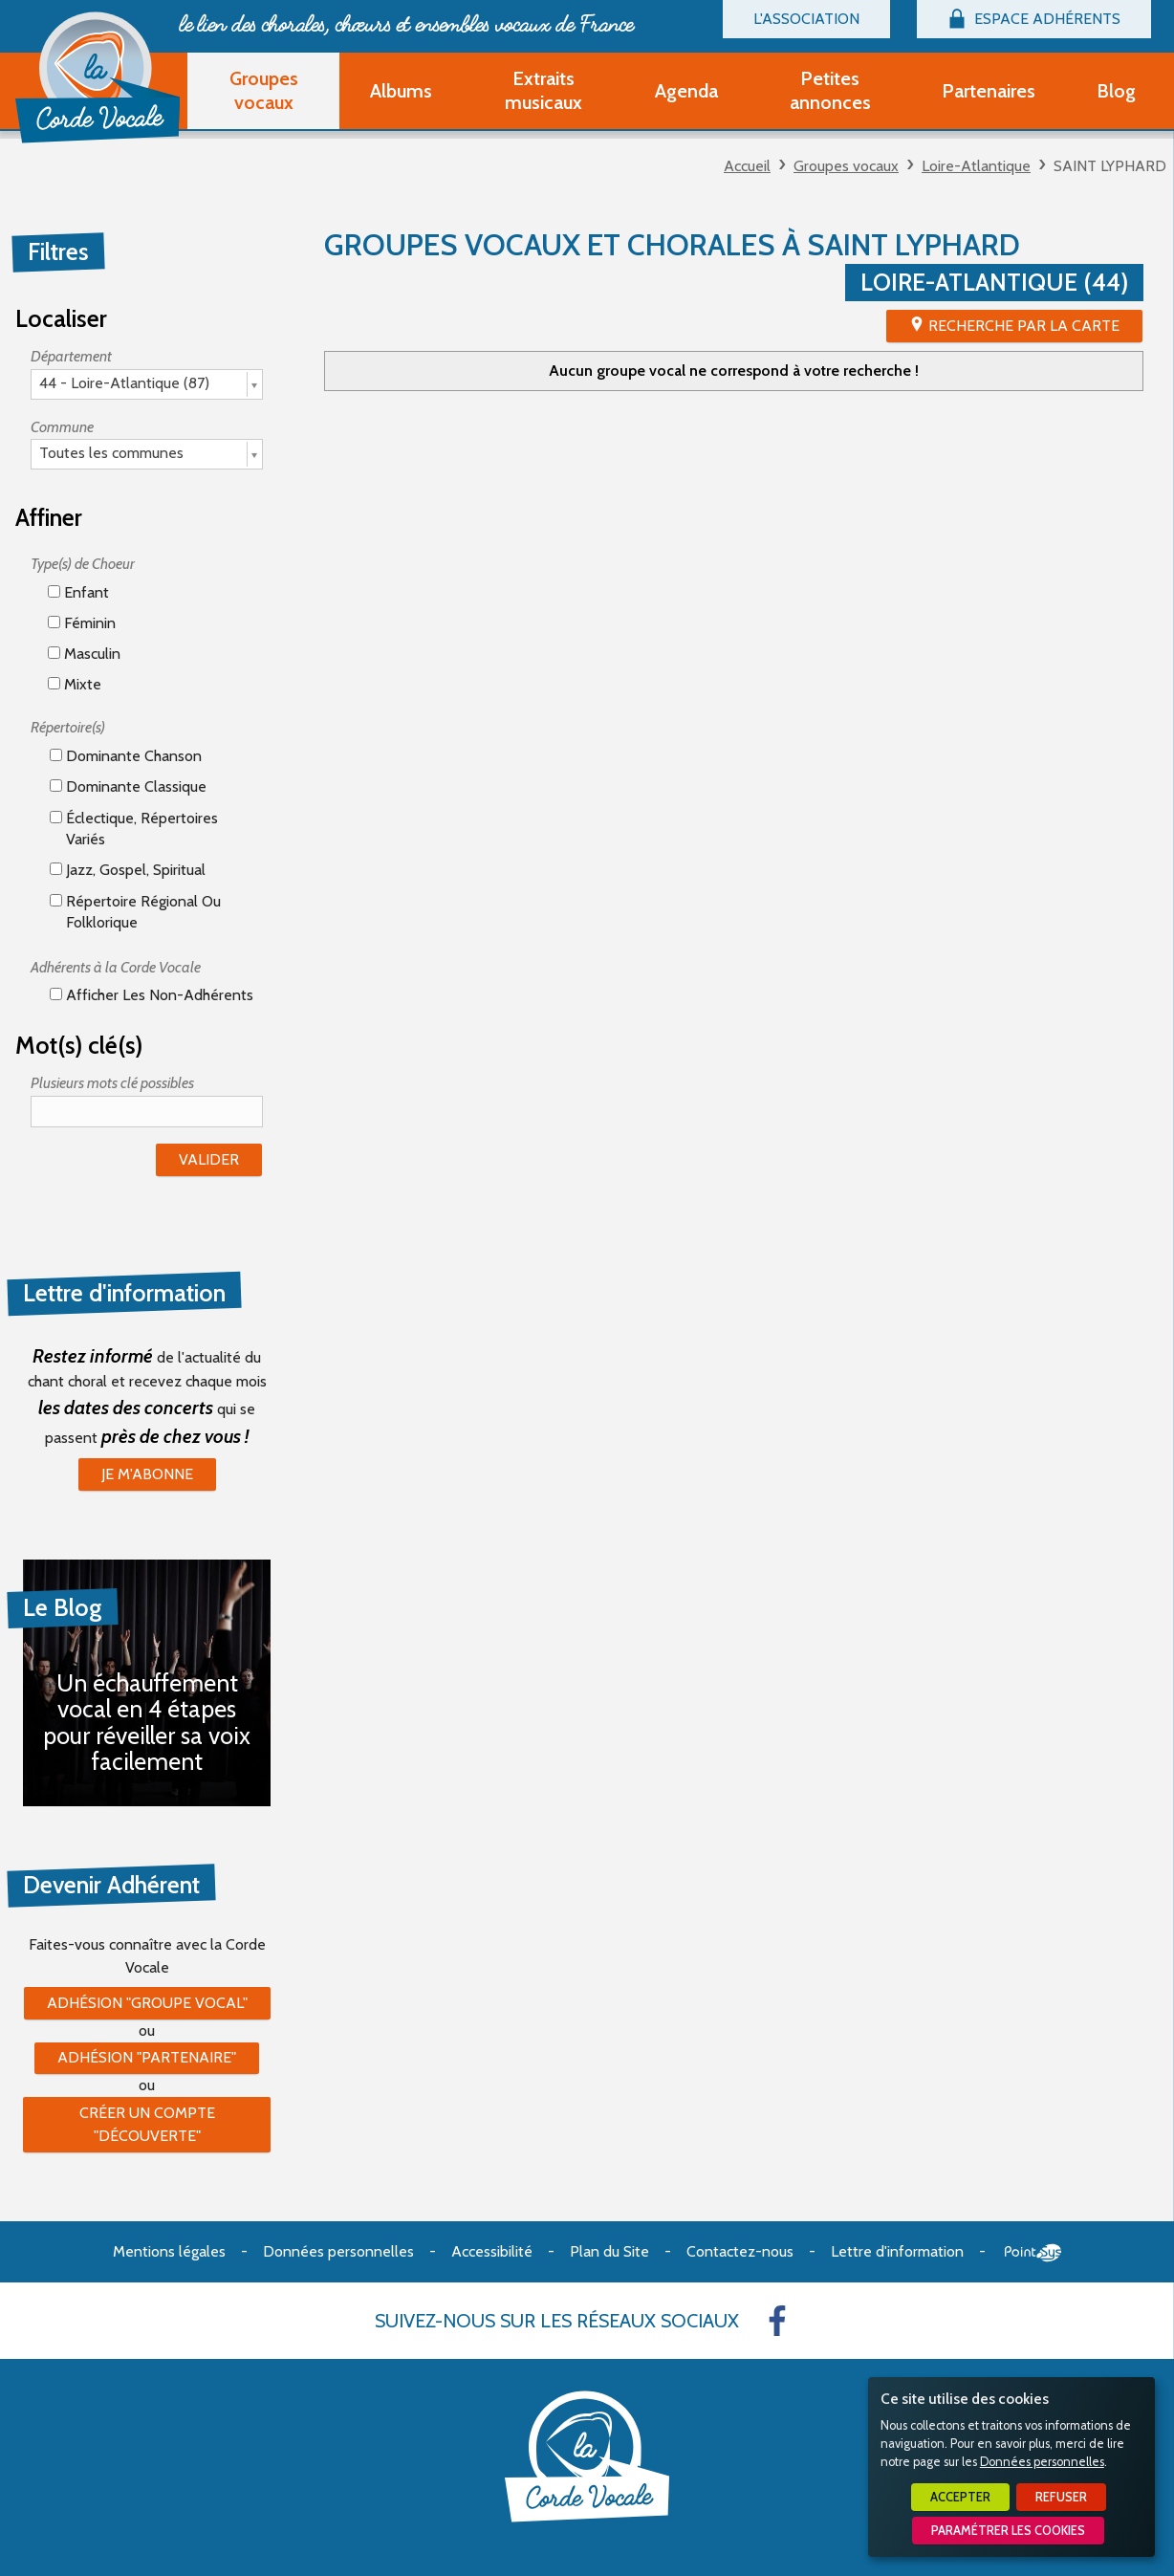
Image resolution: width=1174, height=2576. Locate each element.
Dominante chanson (126, 756)
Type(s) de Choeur (83, 564)
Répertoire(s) (68, 727)
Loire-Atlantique (976, 166)
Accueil (747, 166)
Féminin (82, 623)
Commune (62, 427)
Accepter (960, 2497)
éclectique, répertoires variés (134, 828)
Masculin (84, 653)
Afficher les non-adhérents (151, 995)
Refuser (1061, 2497)
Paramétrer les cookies (1008, 2530)
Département (71, 356)
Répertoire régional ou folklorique (135, 911)
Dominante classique (128, 786)
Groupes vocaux (846, 166)
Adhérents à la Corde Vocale (116, 967)
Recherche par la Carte (1024, 326)
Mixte (74, 684)
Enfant (78, 592)
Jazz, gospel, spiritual (128, 870)
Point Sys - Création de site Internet (1033, 2252)
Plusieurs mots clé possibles (112, 1083)
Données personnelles (1042, 2462)
